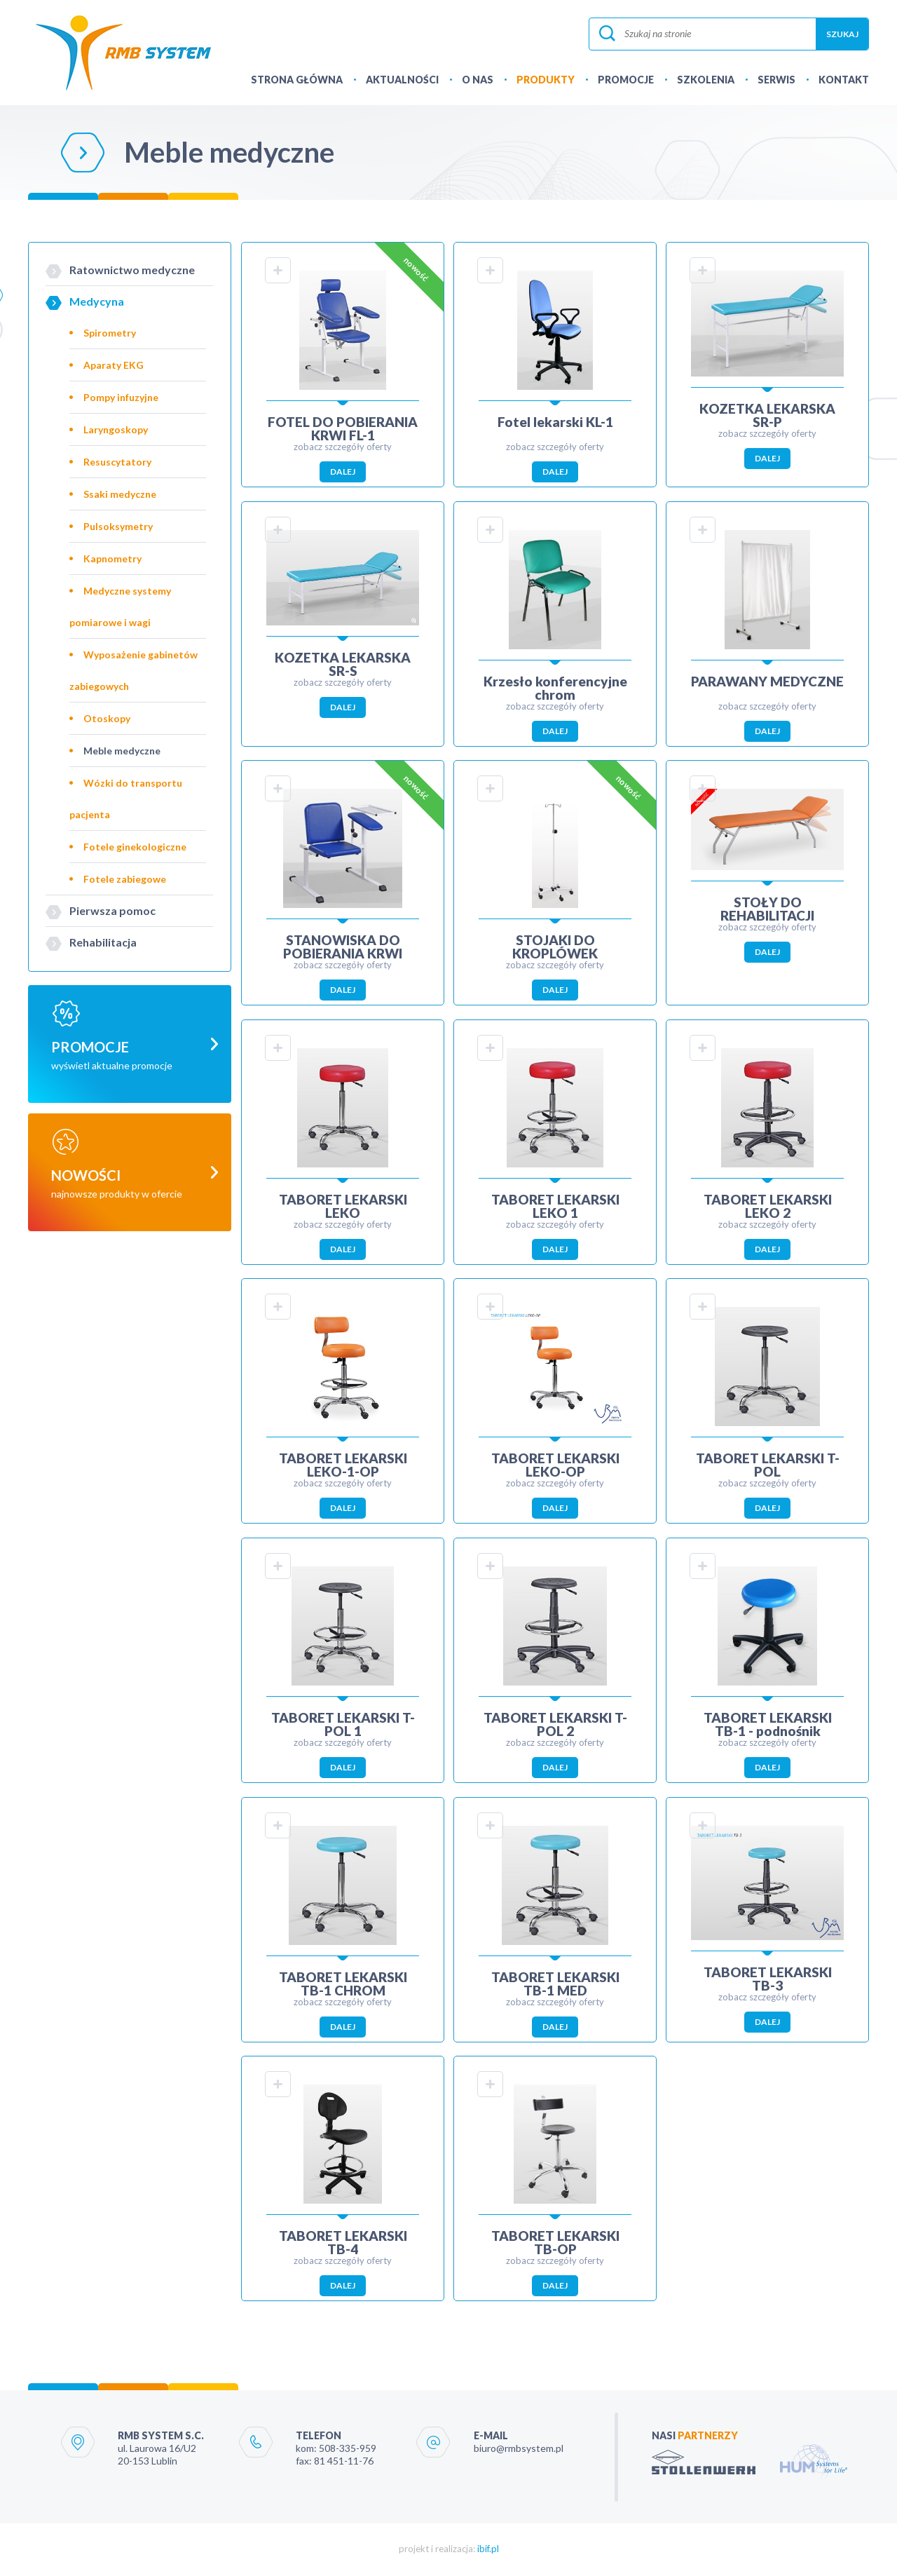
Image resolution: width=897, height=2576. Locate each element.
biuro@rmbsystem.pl (518, 2450)
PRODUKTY (545, 80)
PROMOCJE (626, 80)
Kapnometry (112, 558)
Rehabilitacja (103, 942)
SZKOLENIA (705, 80)
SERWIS (776, 80)
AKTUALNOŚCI (402, 80)
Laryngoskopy (115, 429)
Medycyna (96, 301)
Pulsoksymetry (118, 526)
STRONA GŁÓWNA (297, 80)
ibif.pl (488, 2550)
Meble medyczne (121, 751)
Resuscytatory (117, 462)
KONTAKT (844, 80)
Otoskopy (106, 718)
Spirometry (109, 333)
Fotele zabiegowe (124, 879)
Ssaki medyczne (119, 494)
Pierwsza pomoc (112, 910)
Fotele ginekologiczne (134, 847)
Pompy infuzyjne (120, 397)
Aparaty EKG (113, 365)
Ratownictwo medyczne (132, 269)
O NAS (477, 80)
